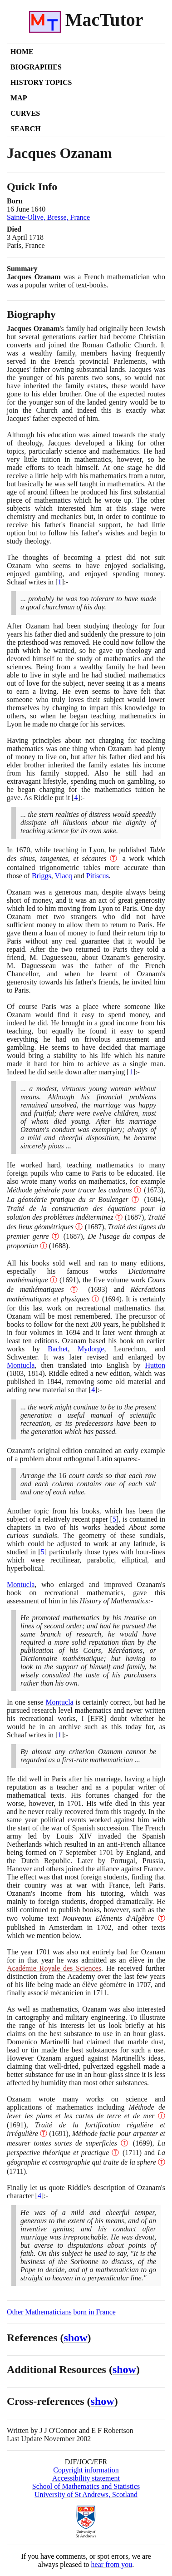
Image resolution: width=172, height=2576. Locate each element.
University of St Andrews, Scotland (86, 2494)
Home (22, 51)
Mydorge (91, 1349)
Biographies (36, 67)
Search (25, 129)
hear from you (112, 2564)
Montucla (20, 1365)
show (76, 2338)
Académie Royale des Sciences (54, 1968)
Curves (25, 113)
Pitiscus (97, 876)
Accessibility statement (86, 2478)
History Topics (41, 82)
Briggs (41, 876)
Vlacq (63, 876)
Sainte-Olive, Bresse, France (48, 217)
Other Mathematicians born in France (61, 2312)
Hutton (155, 1365)
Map (18, 98)
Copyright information (85, 2470)
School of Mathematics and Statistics (86, 2486)
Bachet (58, 1349)
